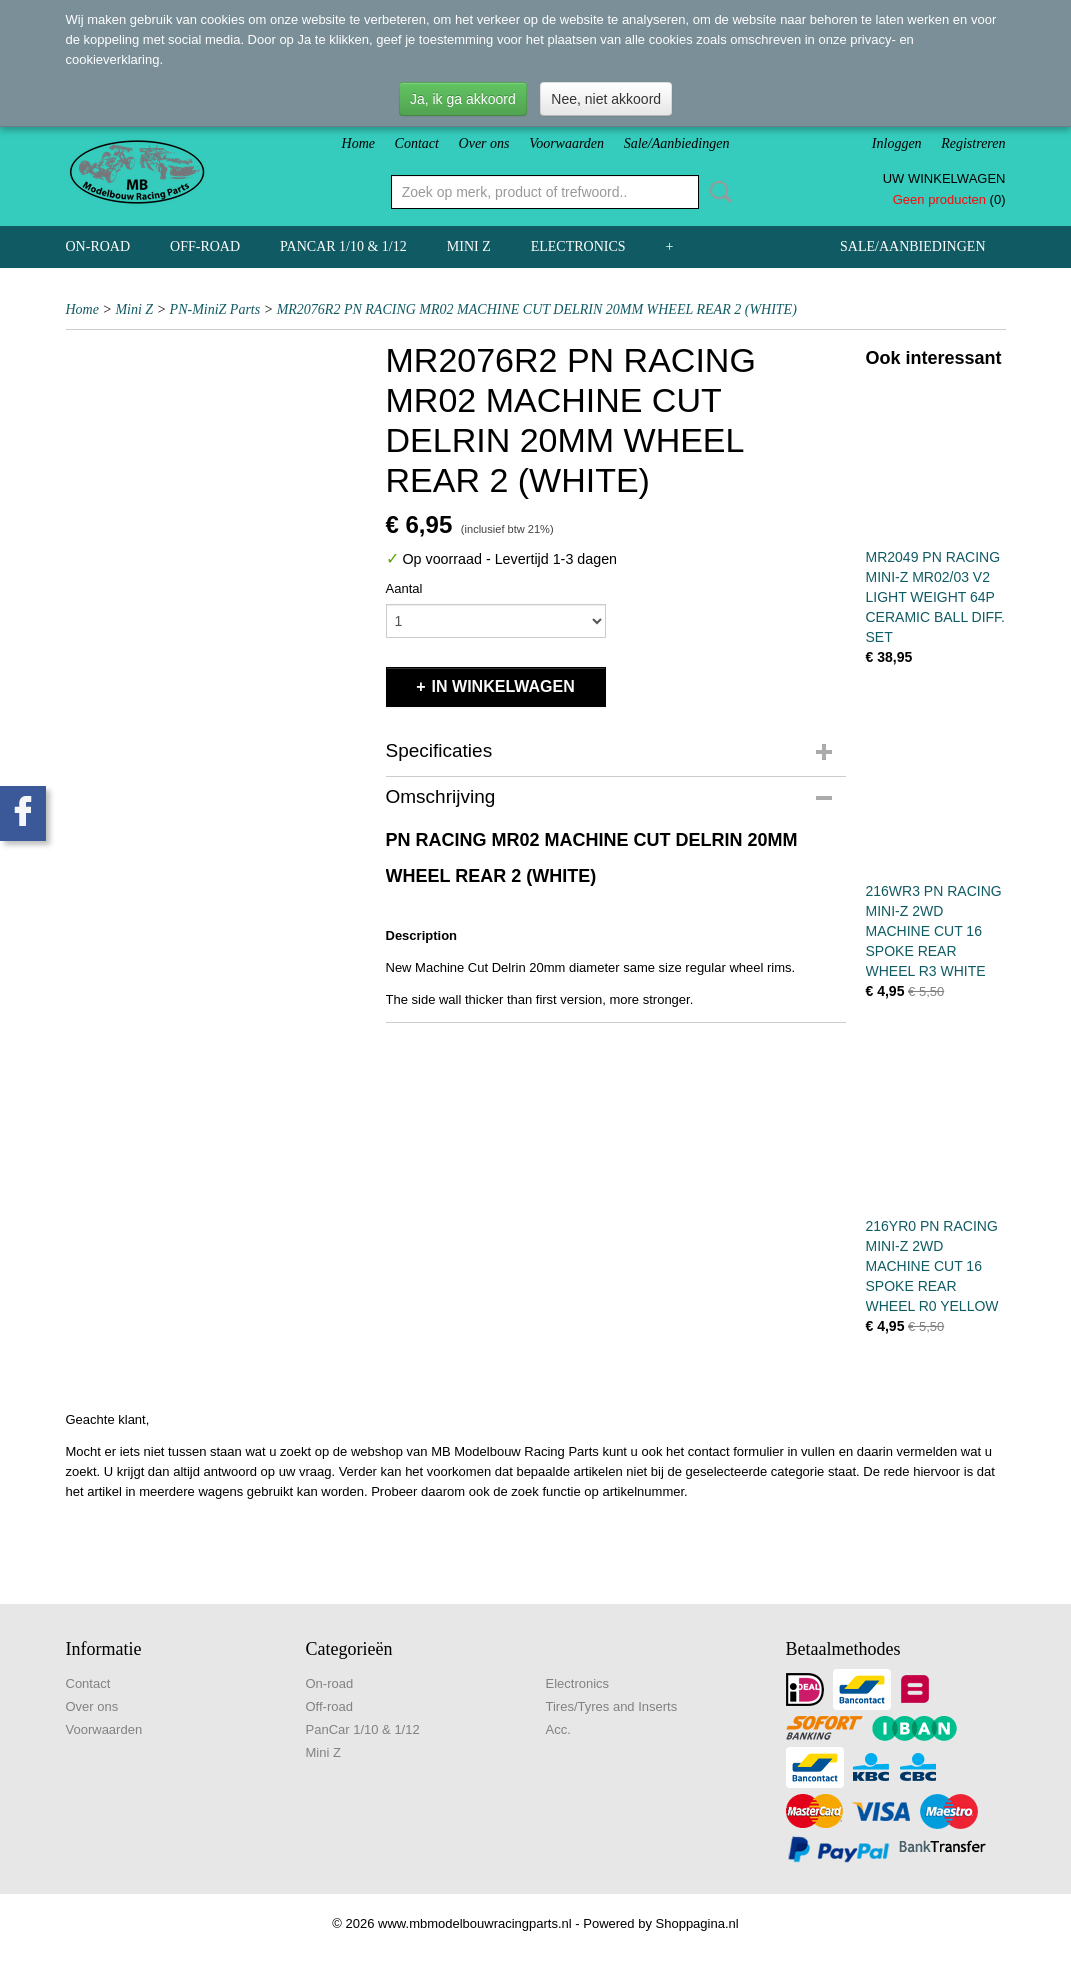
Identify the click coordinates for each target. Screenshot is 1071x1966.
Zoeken (717, 192)
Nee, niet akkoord (606, 99)
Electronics (578, 246)
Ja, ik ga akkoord (463, 99)
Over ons (484, 143)
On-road (98, 246)
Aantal (404, 588)
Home (358, 143)
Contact (417, 143)
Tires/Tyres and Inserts (612, 1706)
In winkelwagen (503, 686)
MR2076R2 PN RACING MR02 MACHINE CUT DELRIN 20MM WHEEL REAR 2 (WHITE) (537, 309)
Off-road (205, 246)
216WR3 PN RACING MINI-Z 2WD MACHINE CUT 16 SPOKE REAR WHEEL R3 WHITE (934, 931)
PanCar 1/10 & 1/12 (343, 246)
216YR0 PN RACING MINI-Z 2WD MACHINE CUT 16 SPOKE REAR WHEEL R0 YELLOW (932, 1266)
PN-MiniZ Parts (215, 309)
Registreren (973, 143)
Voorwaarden (566, 143)
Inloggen (897, 143)
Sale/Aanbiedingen (677, 143)
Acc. (558, 1729)
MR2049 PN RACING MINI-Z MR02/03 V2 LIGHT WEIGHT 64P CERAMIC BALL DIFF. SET (936, 597)
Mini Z (469, 246)
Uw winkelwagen (944, 178)
